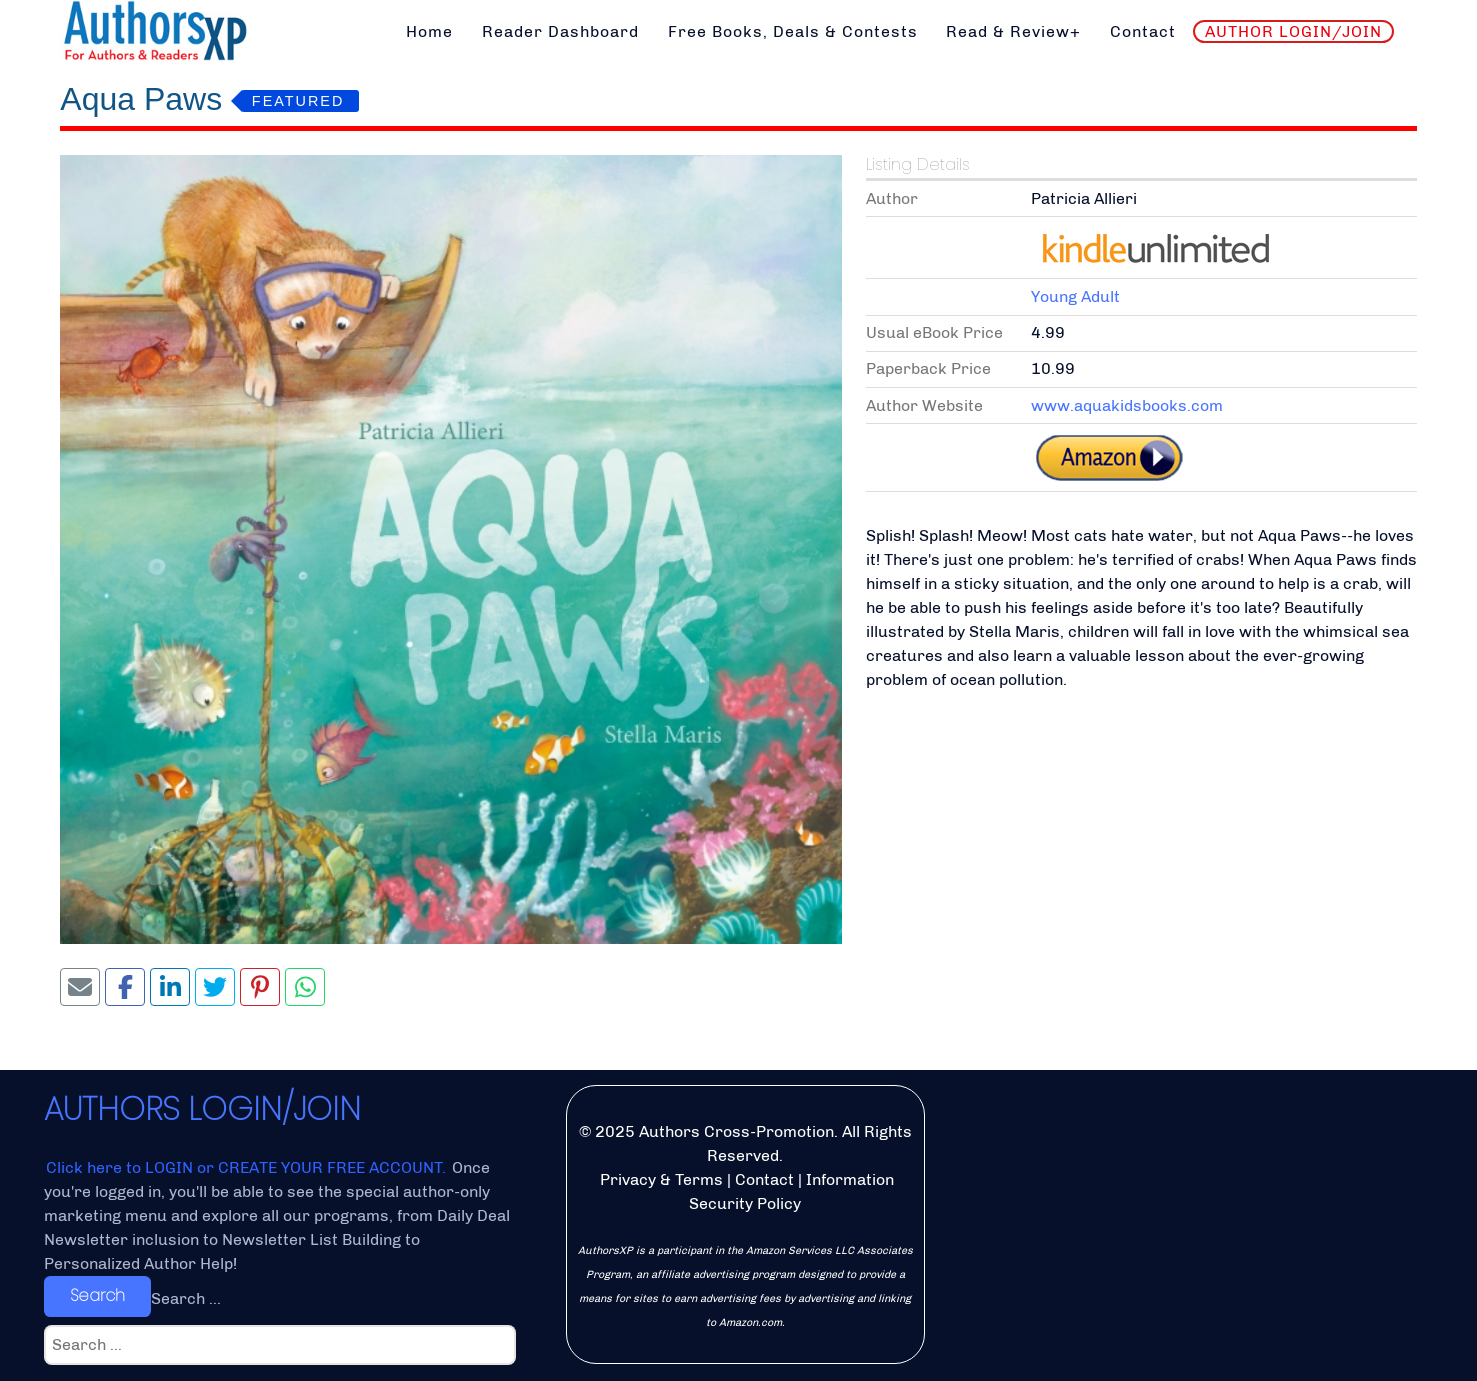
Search (97, 1295)
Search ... (186, 1298)
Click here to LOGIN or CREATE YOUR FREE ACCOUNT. (248, 1167)
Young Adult (1075, 296)
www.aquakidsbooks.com (1127, 405)
